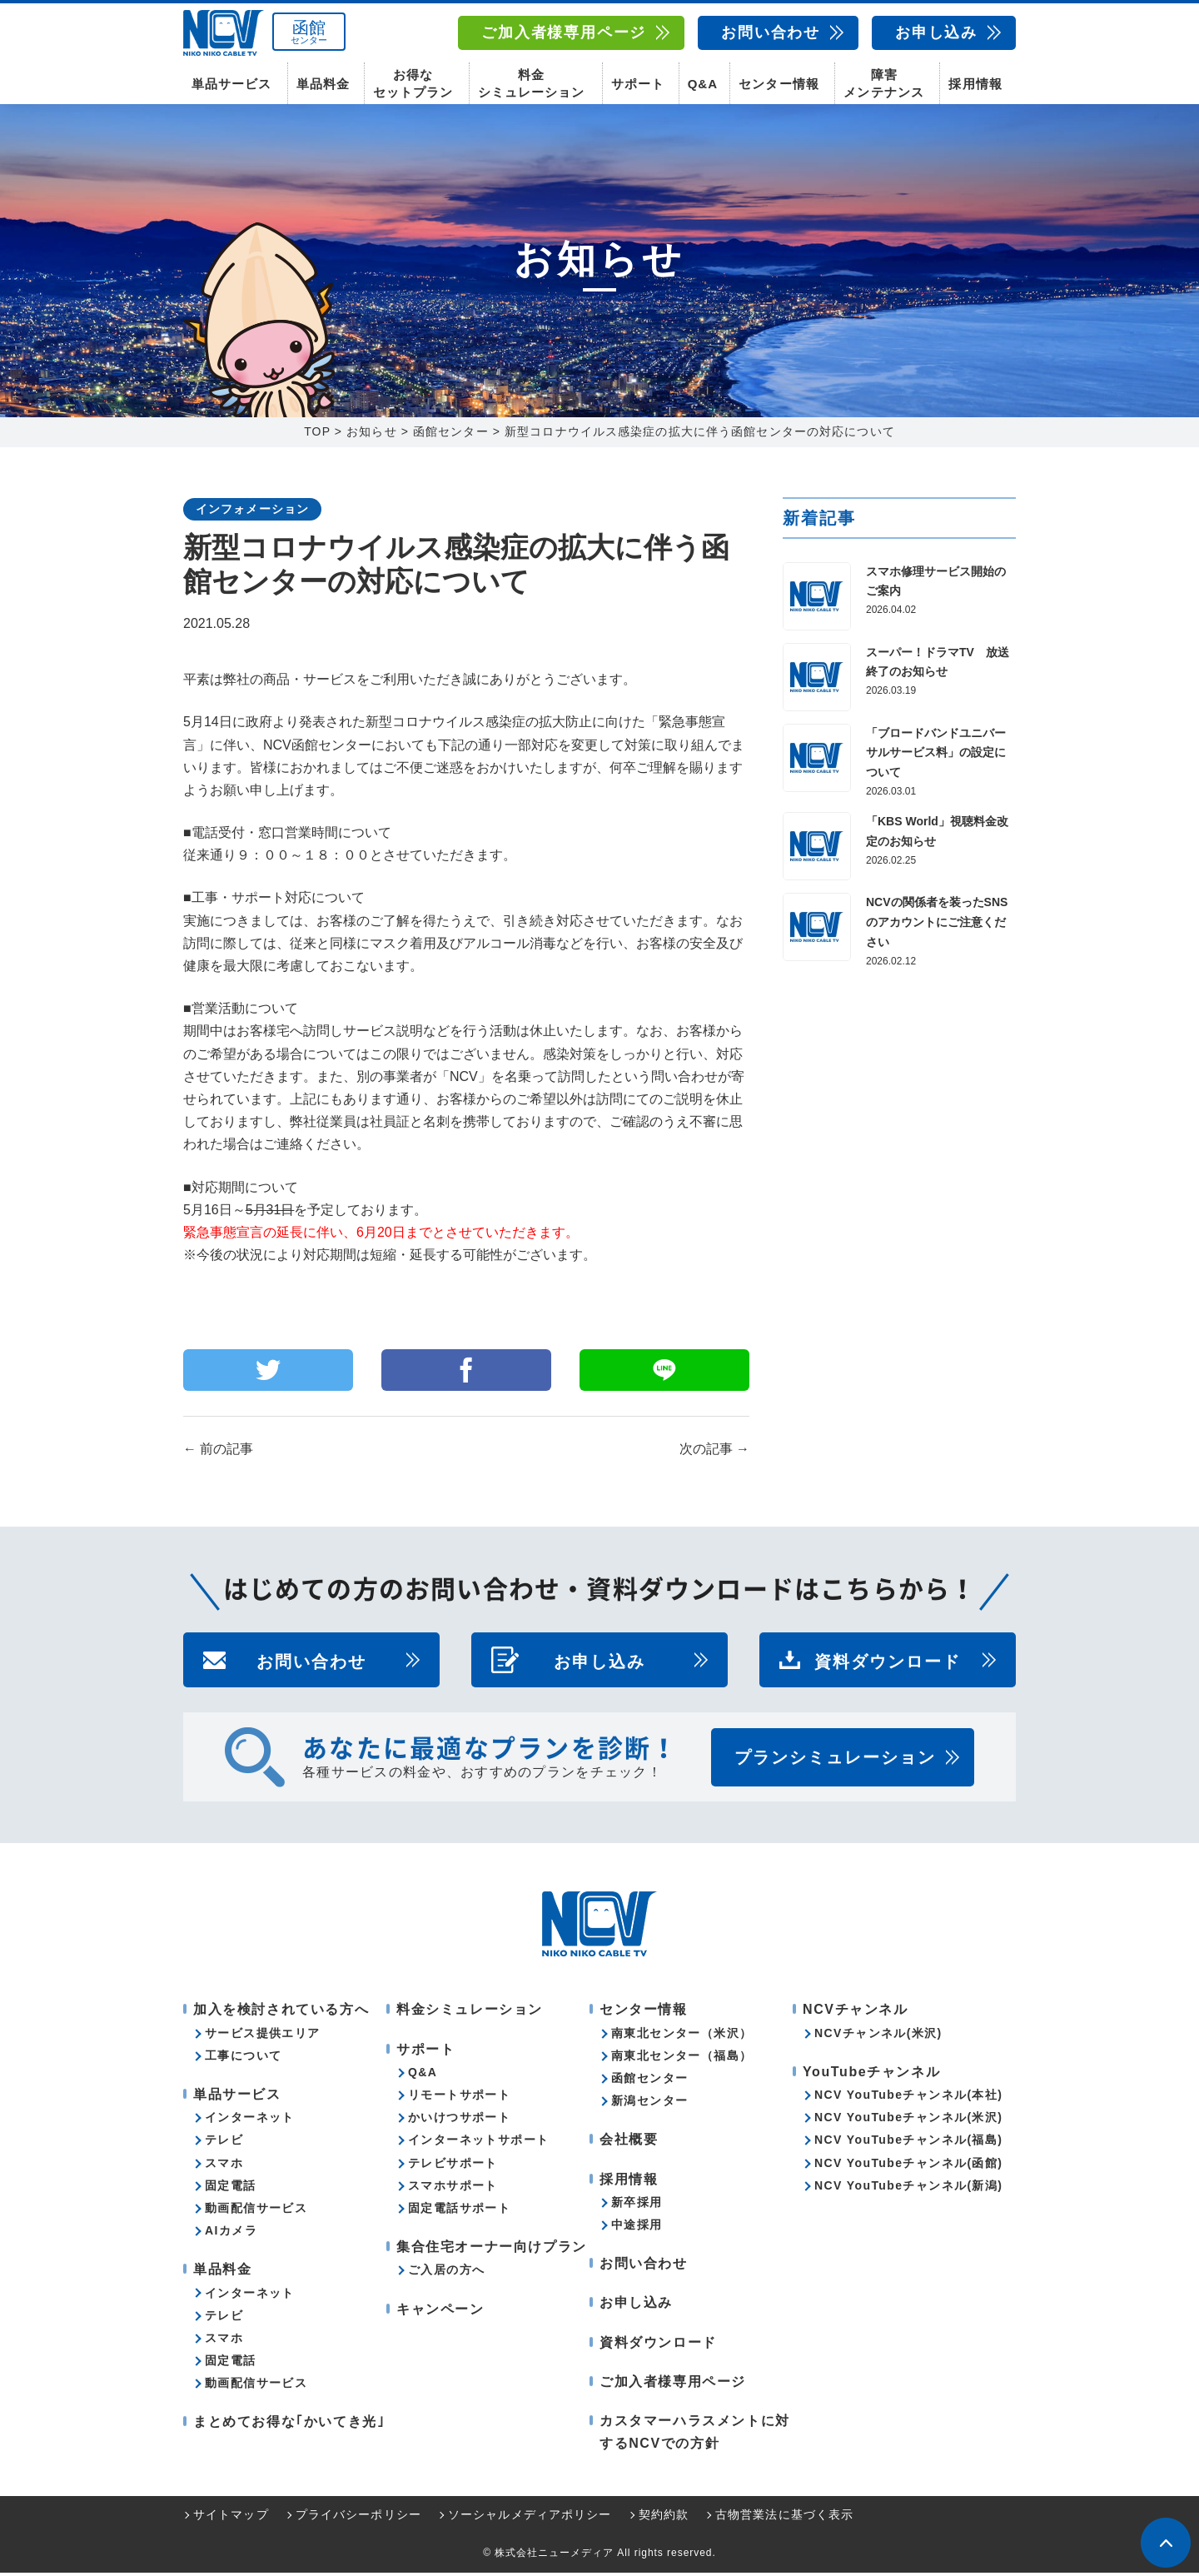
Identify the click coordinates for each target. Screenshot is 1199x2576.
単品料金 (323, 84)
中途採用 (637, 2228)
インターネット (250, 2120)
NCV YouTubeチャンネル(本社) (908, 2098)
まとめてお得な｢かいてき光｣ (289, 2426)
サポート (637, 84)
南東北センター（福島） (681, 2058)
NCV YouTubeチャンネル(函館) (908, 2166)
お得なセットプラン (413, 83)
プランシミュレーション (835, 1761)
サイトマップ (231, 2518)
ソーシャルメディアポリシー (530, 2518)
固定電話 (230, 2188)
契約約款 (664, 2518)
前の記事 (218, 1453)
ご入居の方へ (446, 2273)
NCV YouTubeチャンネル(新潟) (908, 2188)
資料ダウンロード (887, 1664)
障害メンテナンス (883, 83)
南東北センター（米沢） (681, 2036)
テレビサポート (453, 2166)
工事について (243, 2058)
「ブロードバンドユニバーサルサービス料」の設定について (936, 756)
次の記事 (714, 1453)
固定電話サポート (459, 2211)
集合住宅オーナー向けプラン (491, 2250)
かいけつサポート (459, 2120)
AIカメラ (231, 2233)
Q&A (703, 84)
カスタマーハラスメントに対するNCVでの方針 (695, 2435)
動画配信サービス (256, 2211)
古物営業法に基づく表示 (784, 2518)
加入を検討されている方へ (281, 2013)
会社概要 (629, 2143)
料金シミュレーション (531, 83)
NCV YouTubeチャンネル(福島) (908, 2143)
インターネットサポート (478, 2143)
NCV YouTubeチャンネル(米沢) (908, 2120)
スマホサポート (453, 2188)
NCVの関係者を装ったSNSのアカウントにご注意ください (936, 926)
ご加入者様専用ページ (563, 32)
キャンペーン (440, 2312)
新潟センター (649, 2103)
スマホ (224, 2166)
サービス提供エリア (263, 2036)
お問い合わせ (770, 32)
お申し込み (936, 32)
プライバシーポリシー (358, 2518)
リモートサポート (459, 2098)
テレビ (224, 2143)
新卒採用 (637, 2205)
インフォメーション (252, 512)
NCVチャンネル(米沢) (878, 2036)
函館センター (649, 2081)
